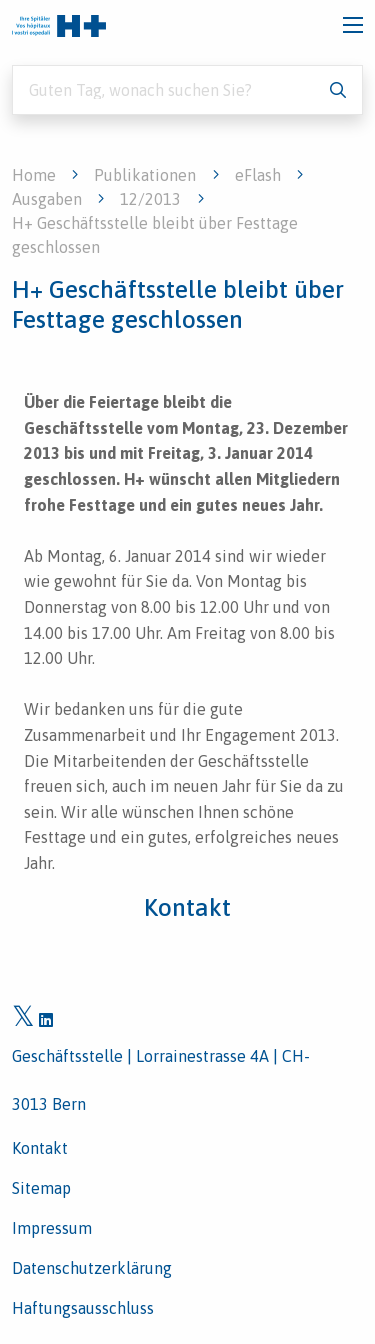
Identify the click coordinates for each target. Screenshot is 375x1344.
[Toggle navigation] (353, 25)
